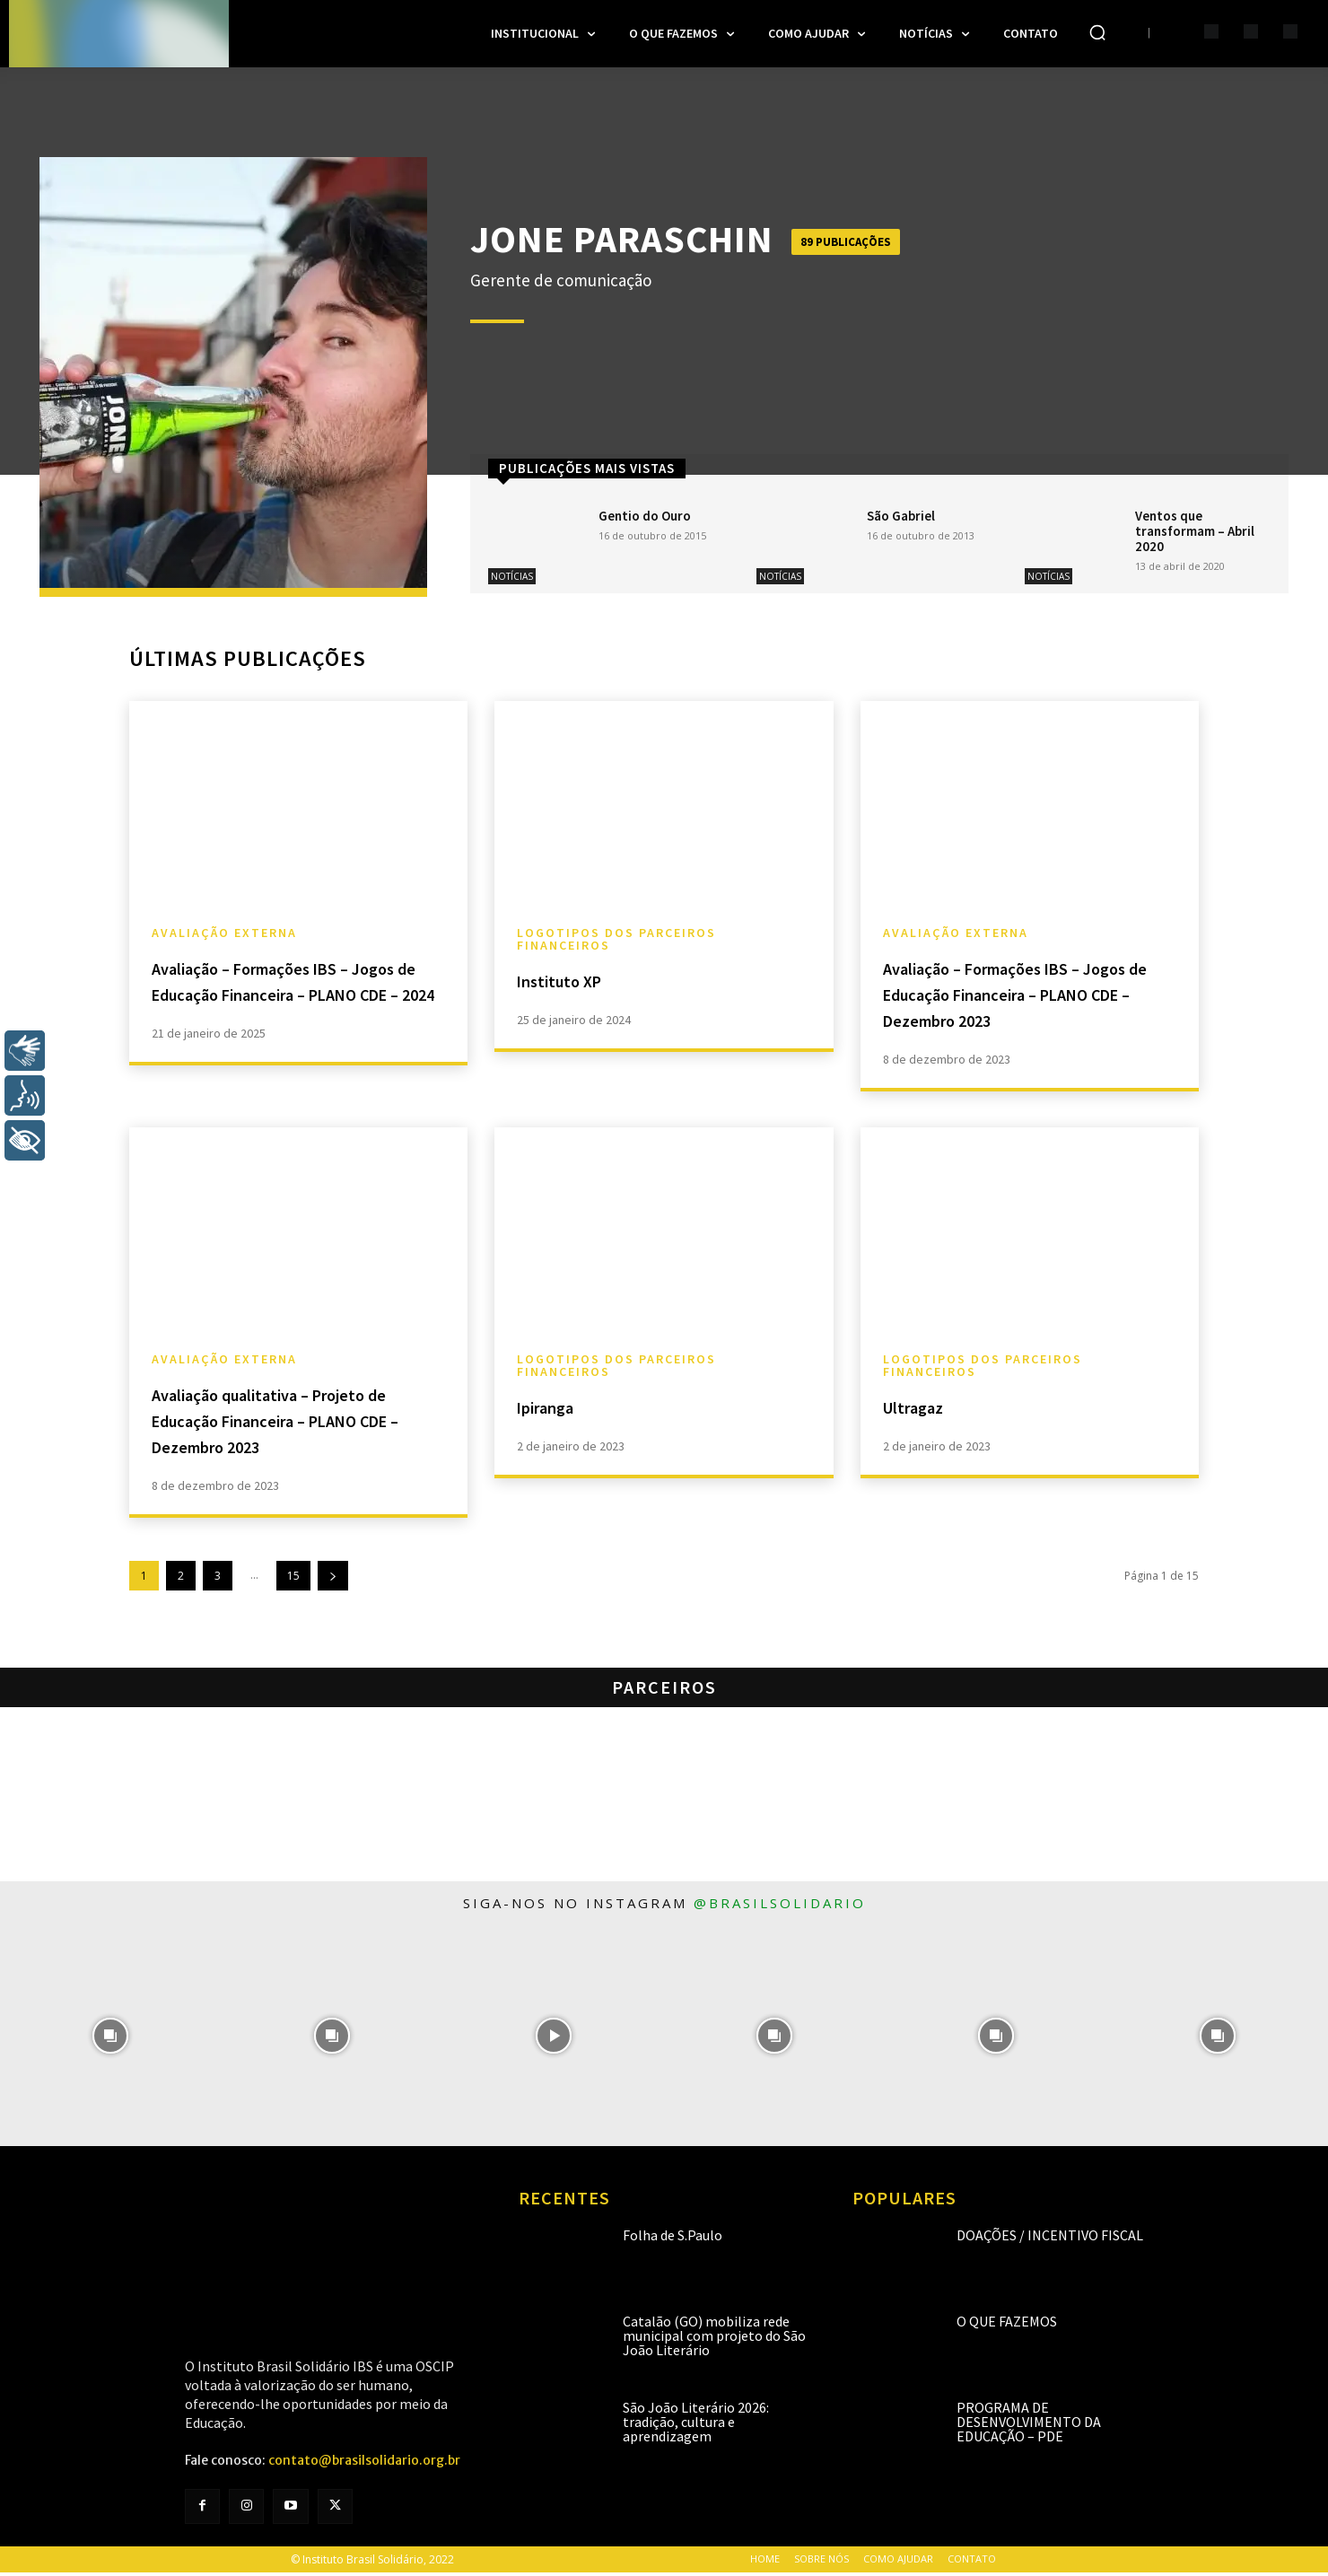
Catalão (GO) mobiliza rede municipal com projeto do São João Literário (714, 2339)
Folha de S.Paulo (672, 2238)
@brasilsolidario (780, 1906)
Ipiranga (555, 1410)
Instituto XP (572, 984)
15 (293, 1579)
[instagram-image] (111, 2040)
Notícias (512, 576)
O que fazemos (1007, 2325)
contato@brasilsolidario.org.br (364, 2464)
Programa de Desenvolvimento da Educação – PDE (1029, 2425)
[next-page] (333, 1579)
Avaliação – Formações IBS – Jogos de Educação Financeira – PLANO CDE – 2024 (298, 998)
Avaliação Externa (224, 937)
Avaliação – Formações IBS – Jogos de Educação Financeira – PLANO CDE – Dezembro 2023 (1029, 998)
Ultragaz (922, 1410)
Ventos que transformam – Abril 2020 (1194, 531)
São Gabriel (901, 515)
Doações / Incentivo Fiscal (1050, 2238)
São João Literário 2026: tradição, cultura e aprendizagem (696, 2425)
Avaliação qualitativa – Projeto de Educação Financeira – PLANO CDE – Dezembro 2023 (291, 1423)
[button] (1097, 32)
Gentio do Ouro (644, 515)
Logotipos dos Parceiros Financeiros (616, 943)
